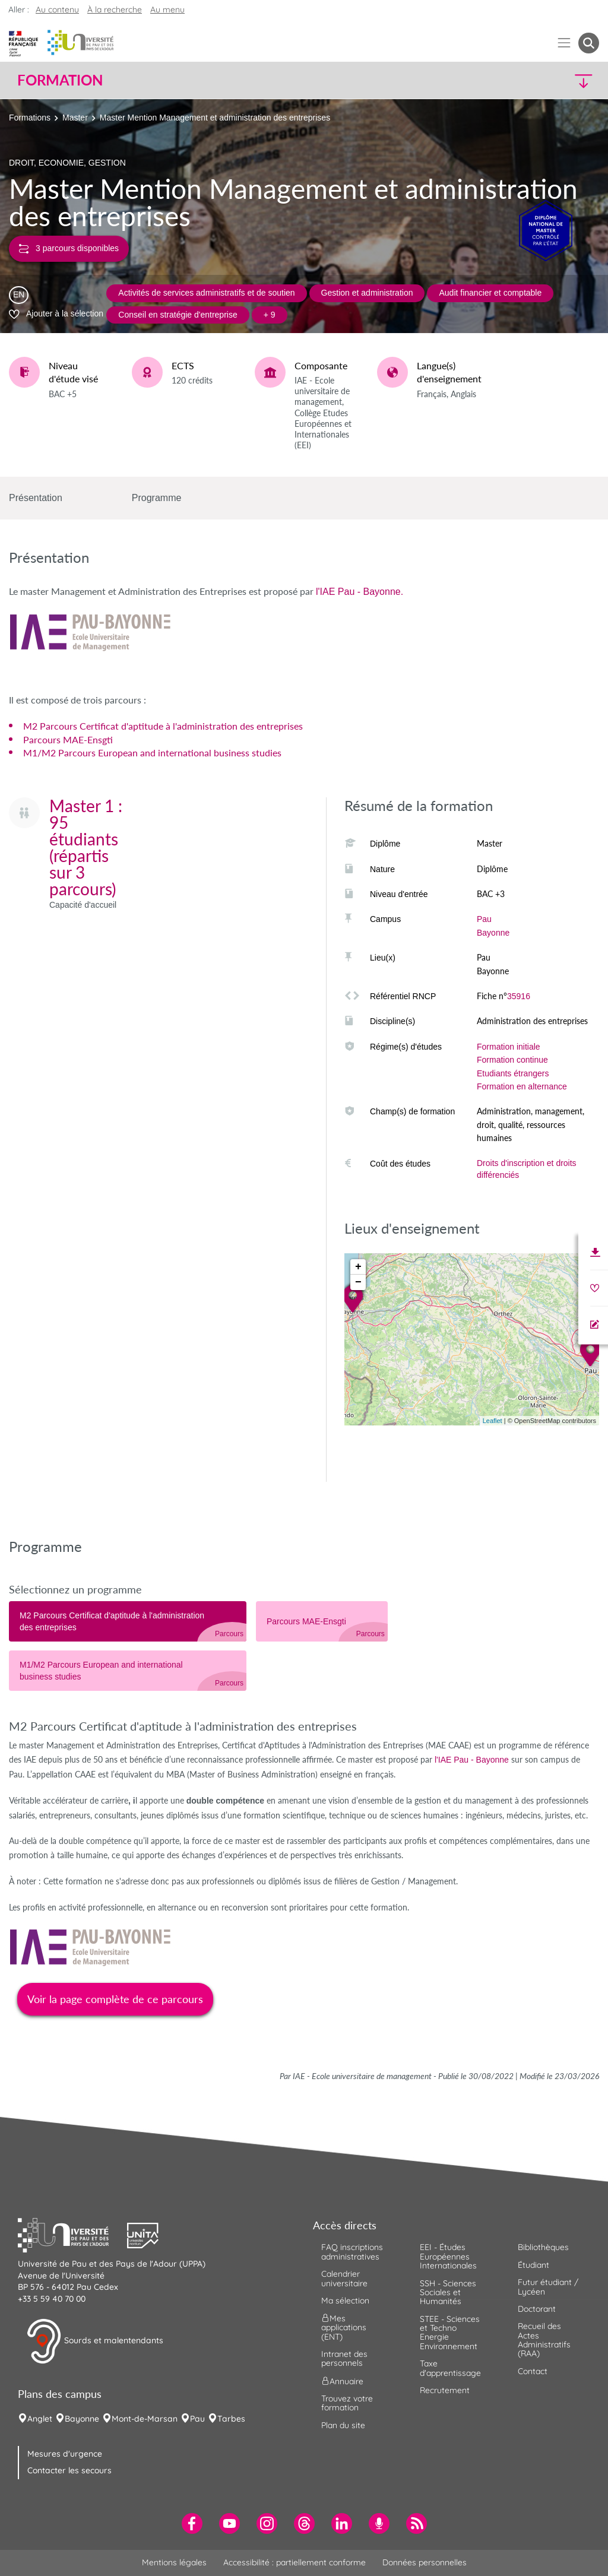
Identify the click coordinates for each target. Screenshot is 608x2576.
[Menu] (564, 43)
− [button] (358, 1282)
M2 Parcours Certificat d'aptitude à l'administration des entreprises (163, 725)
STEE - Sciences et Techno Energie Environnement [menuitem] (450, 2333)
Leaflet (492, 1420)
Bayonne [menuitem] (82, 2418)
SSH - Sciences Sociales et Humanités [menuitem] (448, 2292)
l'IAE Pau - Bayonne (472, 1759)
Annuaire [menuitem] (342, 2380)
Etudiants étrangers (513, 1073)
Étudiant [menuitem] (533, 2265)
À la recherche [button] (114, 9)
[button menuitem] (588, 43)
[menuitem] (192, 2523)
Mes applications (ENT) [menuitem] (343, 2327)
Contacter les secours (69, 2470)
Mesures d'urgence (64, 2453)
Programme (157, 498)
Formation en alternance (522, 1086)
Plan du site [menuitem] (343, 2425)
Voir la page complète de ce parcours (115, 1998)
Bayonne (493, 932)
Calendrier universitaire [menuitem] (344, 2278)
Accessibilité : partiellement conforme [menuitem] (294, 2562)
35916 (518, 996)
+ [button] (358, 1267)
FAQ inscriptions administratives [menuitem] (352, 2251)
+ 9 (270, 314)
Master (75, 117)
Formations (29, 117)
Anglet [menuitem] (39, 2418)
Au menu (167, 9)
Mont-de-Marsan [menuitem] (145, 2418)
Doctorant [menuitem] (537, 2308)
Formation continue (512, 1059)
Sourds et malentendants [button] (94, 2341)
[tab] (127, 1621)
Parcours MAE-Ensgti (68, 739)
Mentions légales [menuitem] (174, 2562)
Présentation (35, 498)
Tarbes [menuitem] (231, 2418)
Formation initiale (508, 1046)
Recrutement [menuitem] (445, 2390)
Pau (484, 919)
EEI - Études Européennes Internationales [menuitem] (448, 2256)
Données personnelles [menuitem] (424, 2562)
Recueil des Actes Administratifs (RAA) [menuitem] (544, 2340)
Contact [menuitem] (532, 2371)
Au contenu (57, 9)
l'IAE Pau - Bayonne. (359, 592)
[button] (528, 80)
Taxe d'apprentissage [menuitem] (450, 2368)
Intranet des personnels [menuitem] (344, 2358)
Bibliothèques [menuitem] (543, 2247)
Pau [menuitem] (197, 2418)
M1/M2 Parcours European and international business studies (152, 752)
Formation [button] (60, 80)
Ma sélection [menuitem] (345, 2300)
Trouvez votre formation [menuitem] (347, 2403)
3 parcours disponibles (69, 248)
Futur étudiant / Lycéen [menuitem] (548, 2286)
